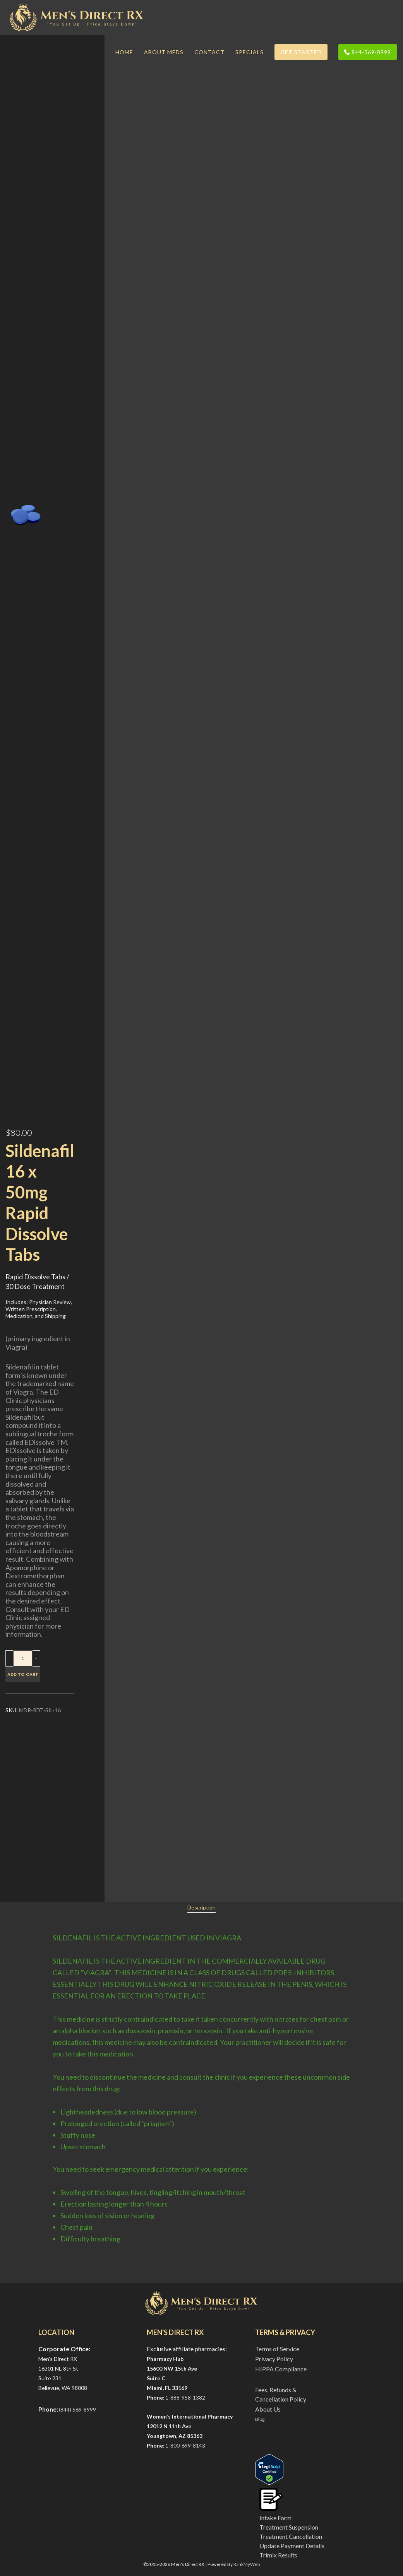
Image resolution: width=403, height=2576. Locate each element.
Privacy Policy (274, 2358)
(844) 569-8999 (77, 2409)
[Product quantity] (23, 1658)
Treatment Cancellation (290, 2536)
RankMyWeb (246, 2564)
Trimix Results (278, 2555)
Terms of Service (277, 2348)
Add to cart (22, 1674)
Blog (259, 2419)
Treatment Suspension (288, 2527)
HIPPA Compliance (281, 2369)
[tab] (201, 1907)
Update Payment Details (291, 2545)
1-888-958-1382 (185, 2397)
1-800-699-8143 (185, 2445)
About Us (268, 2409)
